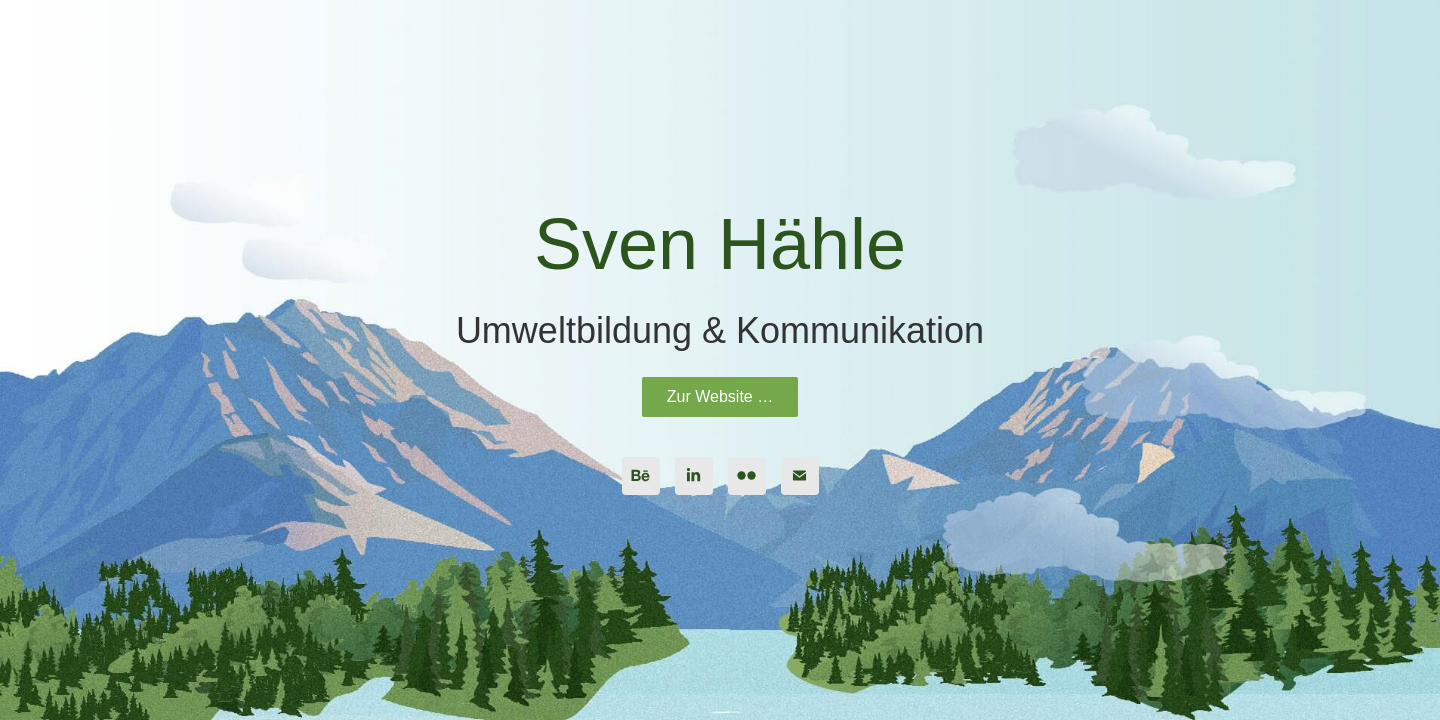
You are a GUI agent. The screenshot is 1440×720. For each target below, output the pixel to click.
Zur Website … (720, 396)
